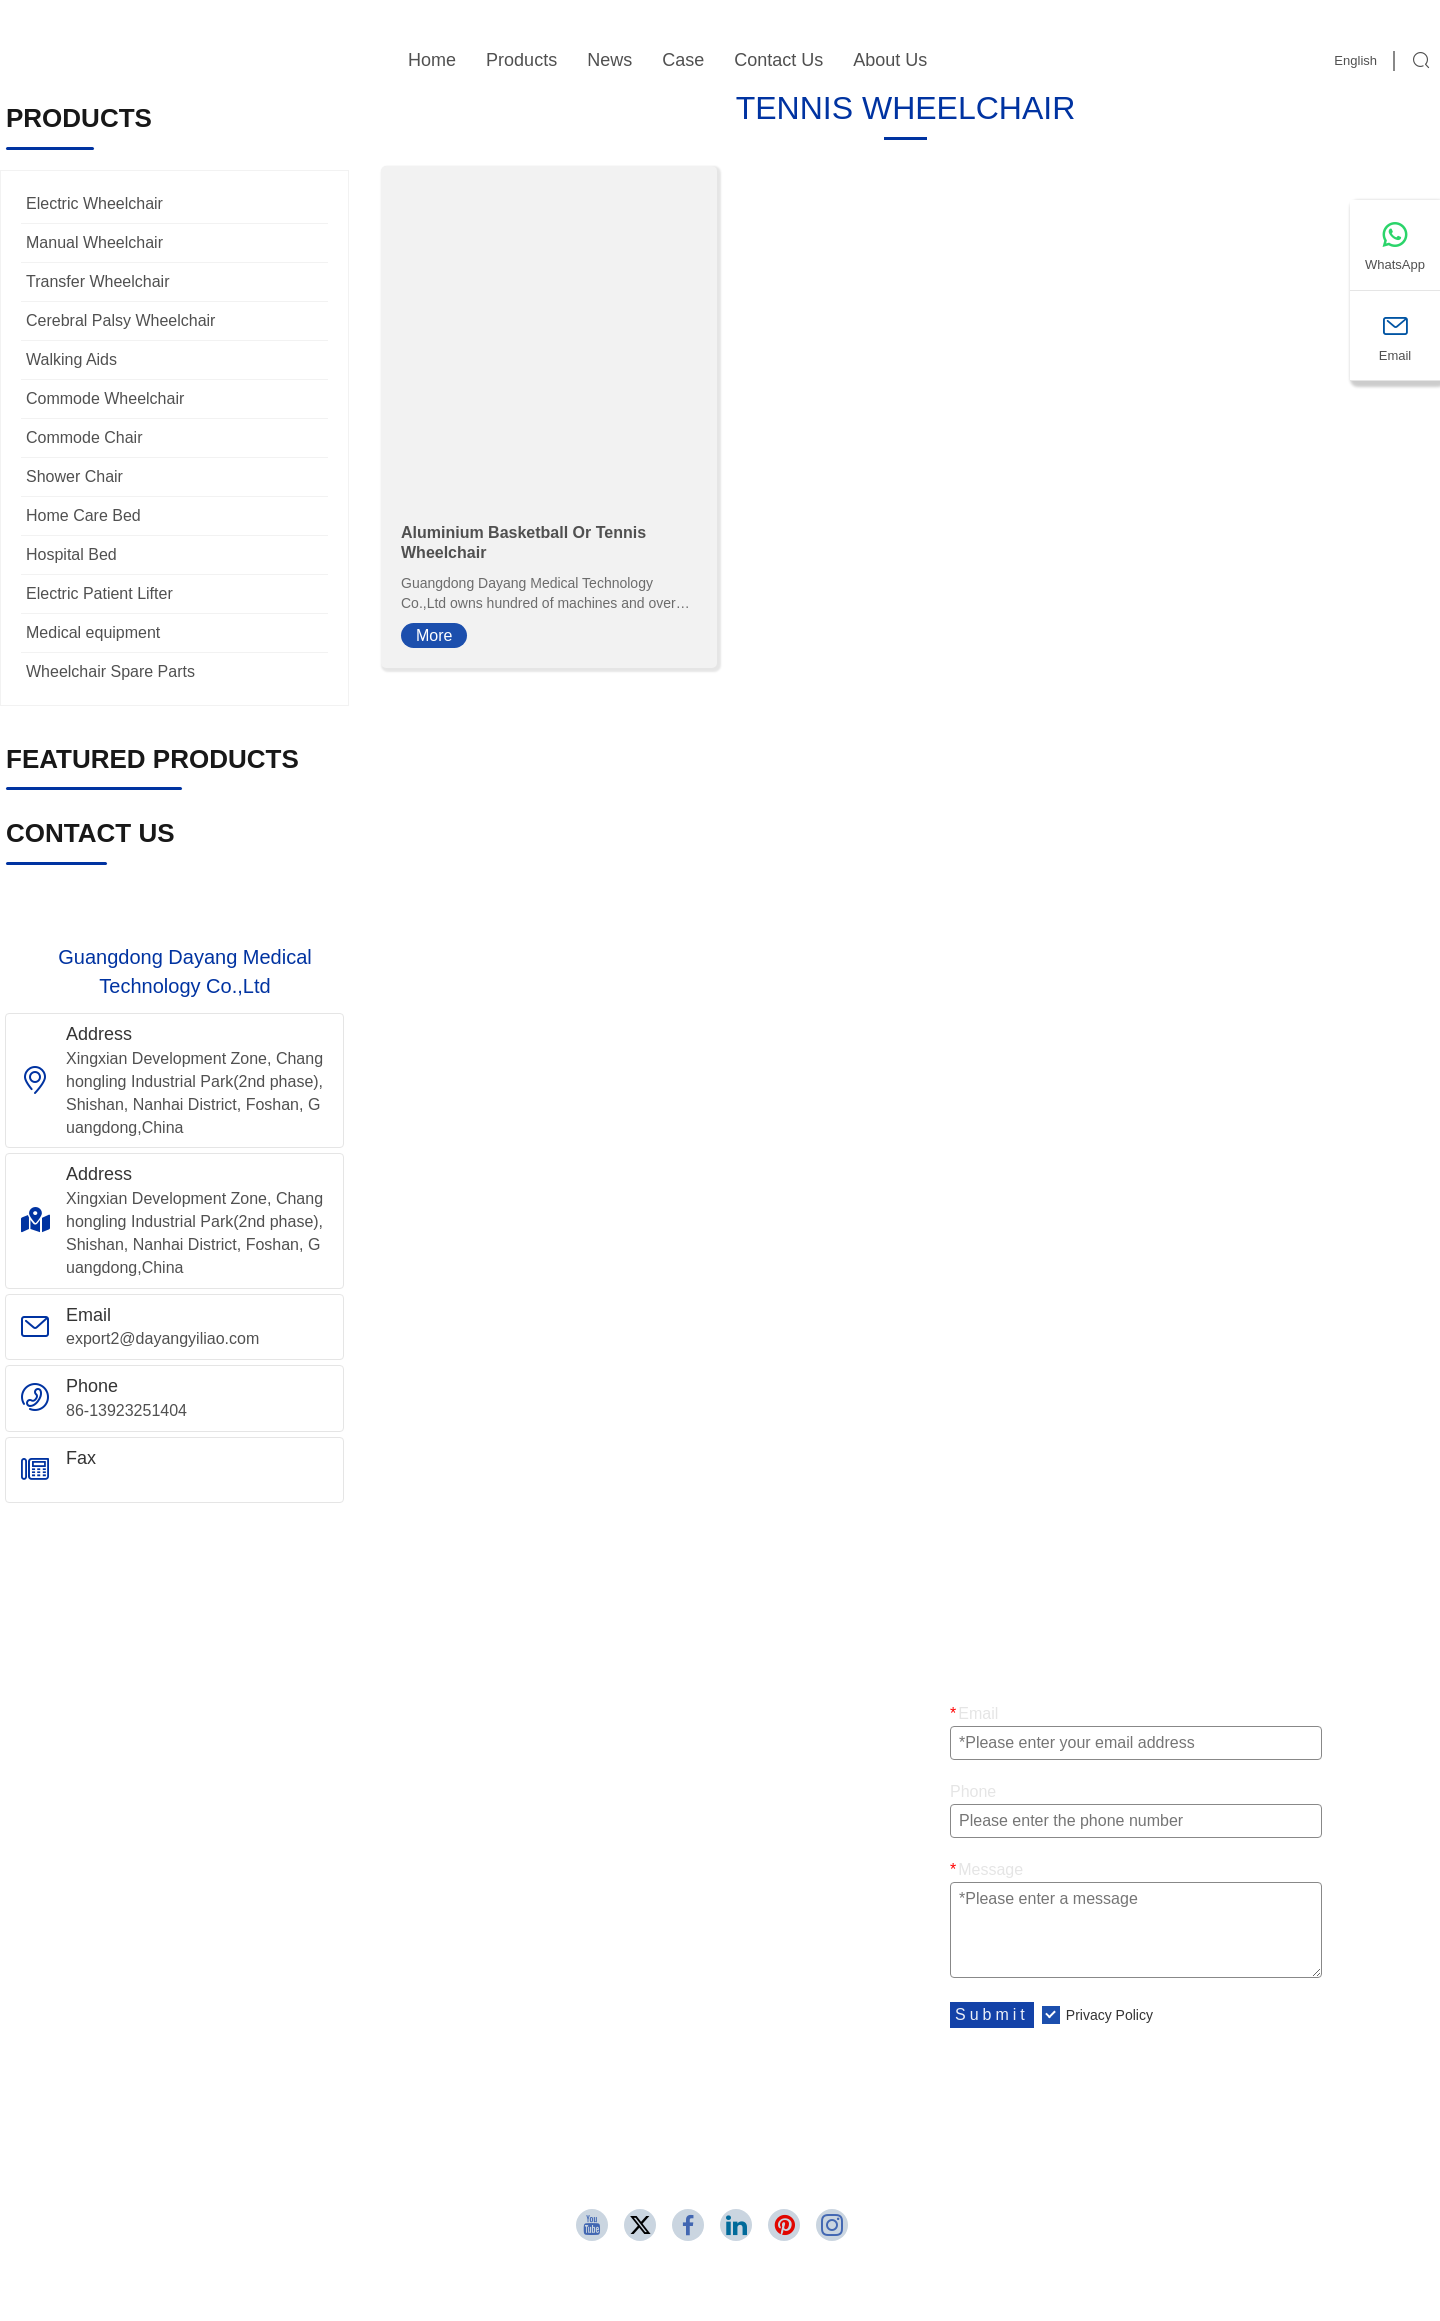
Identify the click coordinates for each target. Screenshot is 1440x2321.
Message (986, 1869)
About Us (890, 60)
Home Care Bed (83, 515)
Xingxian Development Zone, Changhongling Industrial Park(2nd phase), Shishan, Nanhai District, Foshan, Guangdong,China (194, 1093)
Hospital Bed (71, 554)
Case (683, 60)
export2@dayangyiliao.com (162, 1338)
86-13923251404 (126, 1410)
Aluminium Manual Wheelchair (225, 1858)
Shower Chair (74, 476)
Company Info (167, 1971)
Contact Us (778, 60)
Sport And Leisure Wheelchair (223, 1819)
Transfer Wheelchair (97, 281)
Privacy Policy (1109, 2015)
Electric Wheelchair (94, 203)
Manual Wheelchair (94, 242)
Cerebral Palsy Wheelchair (120, 320)
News (609, 60)
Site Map (547, 1971)
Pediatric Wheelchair (589, 1740)
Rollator (543, 1858)
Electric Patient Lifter (99, 593)
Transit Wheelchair (582, 1701)
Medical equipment (93, 632)
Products (521, 60)
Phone (973, 1791)
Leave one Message (588, 2010)
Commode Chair (84, 437)
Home (432, 60)
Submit (992, 2014)
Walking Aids (71, 359)
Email (974, 1713)
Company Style (171, 2010)
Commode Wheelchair (105, 398)
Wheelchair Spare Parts (110, 671)
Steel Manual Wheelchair (605, 1780)
